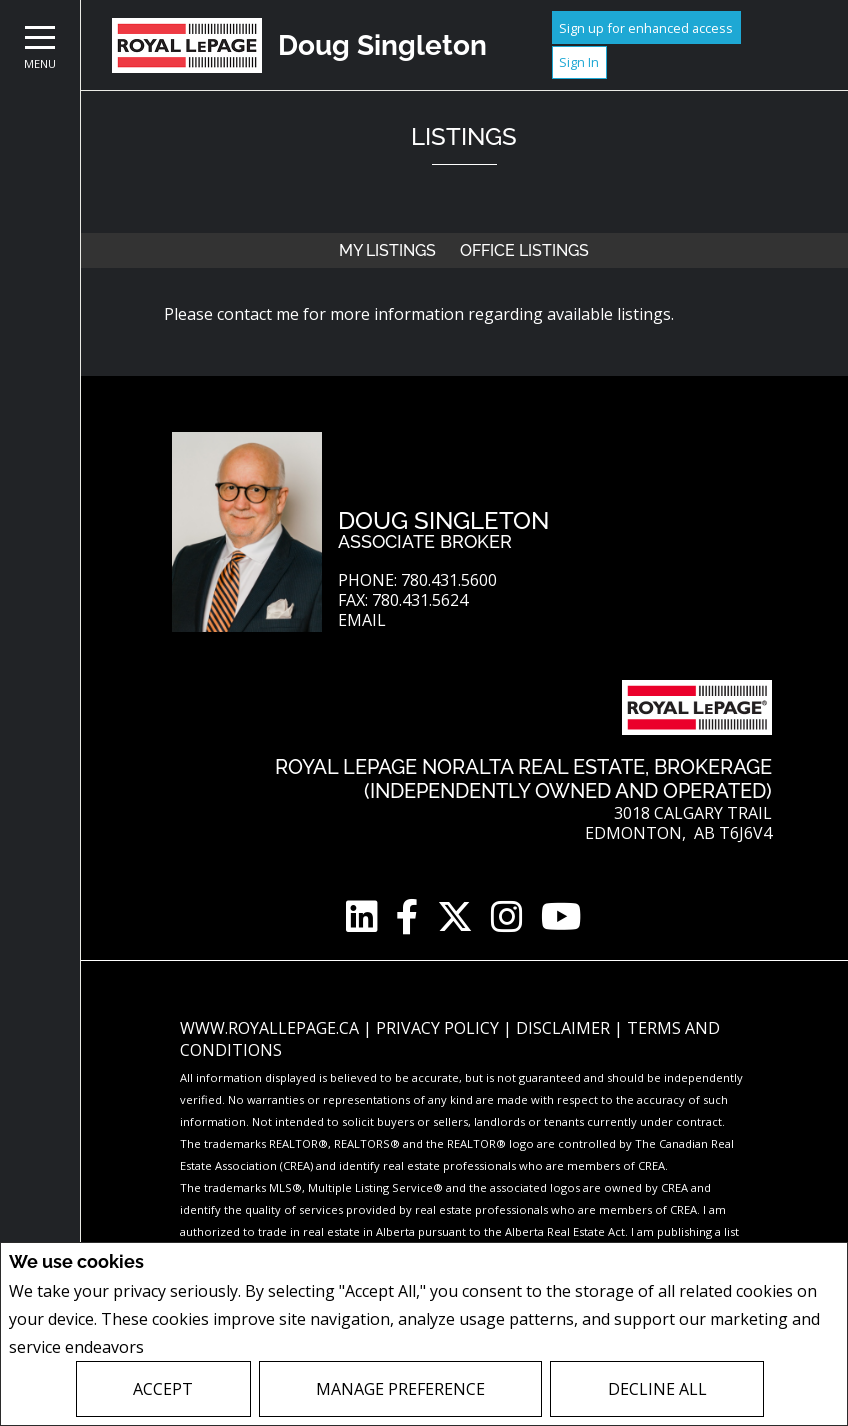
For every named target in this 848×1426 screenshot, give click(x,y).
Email (362, 620)
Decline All (657, 1389)
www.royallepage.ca (269, 1028)
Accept (163, 1389)
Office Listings (524, 250)
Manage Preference (400, 1389)
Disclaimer (565, 1028)
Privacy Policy (201, 1346)
